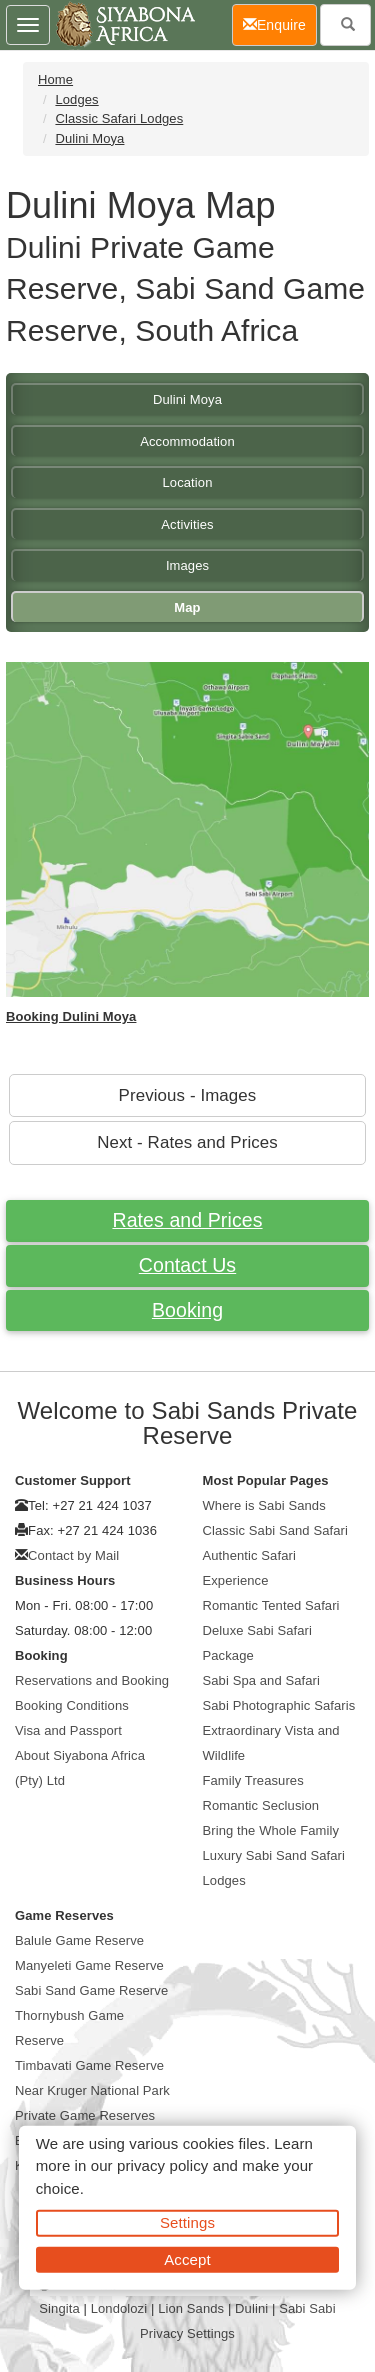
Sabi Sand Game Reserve (91, 1990)
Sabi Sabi (307, 2308)
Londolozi (119, 2308)
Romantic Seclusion (261, 1805)
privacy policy (162, 2165)
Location (188, 482)
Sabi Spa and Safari (262, 1680)
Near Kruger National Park (92, 2090)
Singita (59, 2308)
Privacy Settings (187, 2333)
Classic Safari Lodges (119, 118)
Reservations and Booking (92, 1680)
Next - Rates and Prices (187, 1142)
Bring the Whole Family (271, 1830)
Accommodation (187, 441)
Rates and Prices (187, 1220)
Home (55, 79)
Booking (187, 1310)
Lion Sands (191, 2308)
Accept (187, 2258)
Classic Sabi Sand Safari (275, 1530)
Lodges (76, 99)
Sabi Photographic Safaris (279, 1705)
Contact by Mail (73, 1555)
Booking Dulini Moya (71, 1016)
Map (187, 607)
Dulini (251, 2308)
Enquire (280, 23)
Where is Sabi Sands (264, 1505)
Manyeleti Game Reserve (89, 1965)
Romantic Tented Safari (271, 1605)
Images (187, 565)
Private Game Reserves (85, 2115)
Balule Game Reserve (79, 1940)
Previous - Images (188, 1095)
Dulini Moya (89, 138)
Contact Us (187, 1265)
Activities (187, 524)
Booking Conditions (72, 1705)
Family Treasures (253, 1780)
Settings (187, 2222)
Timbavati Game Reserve (89, 2065)
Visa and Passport (68, 1730)
